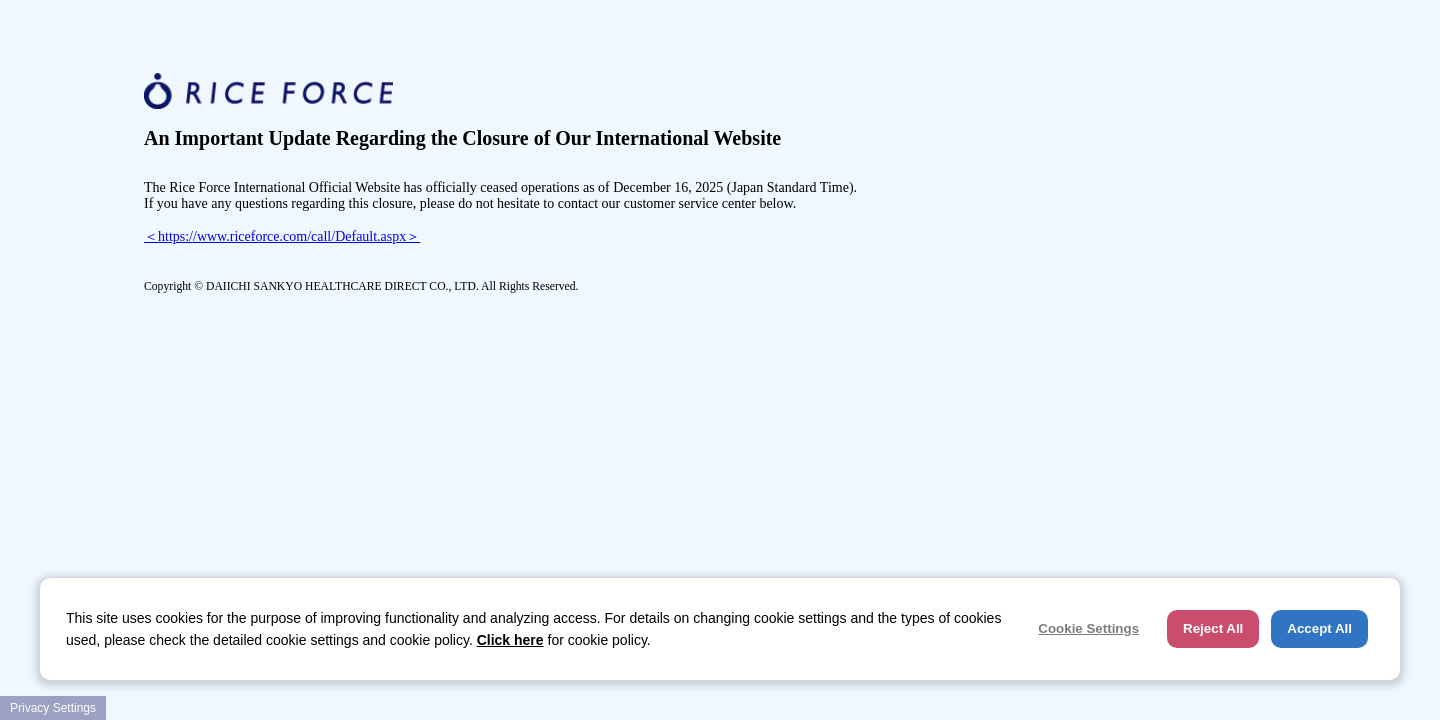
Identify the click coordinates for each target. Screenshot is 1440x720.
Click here (510, 640)
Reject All (1213, 628)
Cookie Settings (1088, 628)
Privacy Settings (53, 708)
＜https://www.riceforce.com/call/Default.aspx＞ (282, 236)
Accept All (1319, 628)
